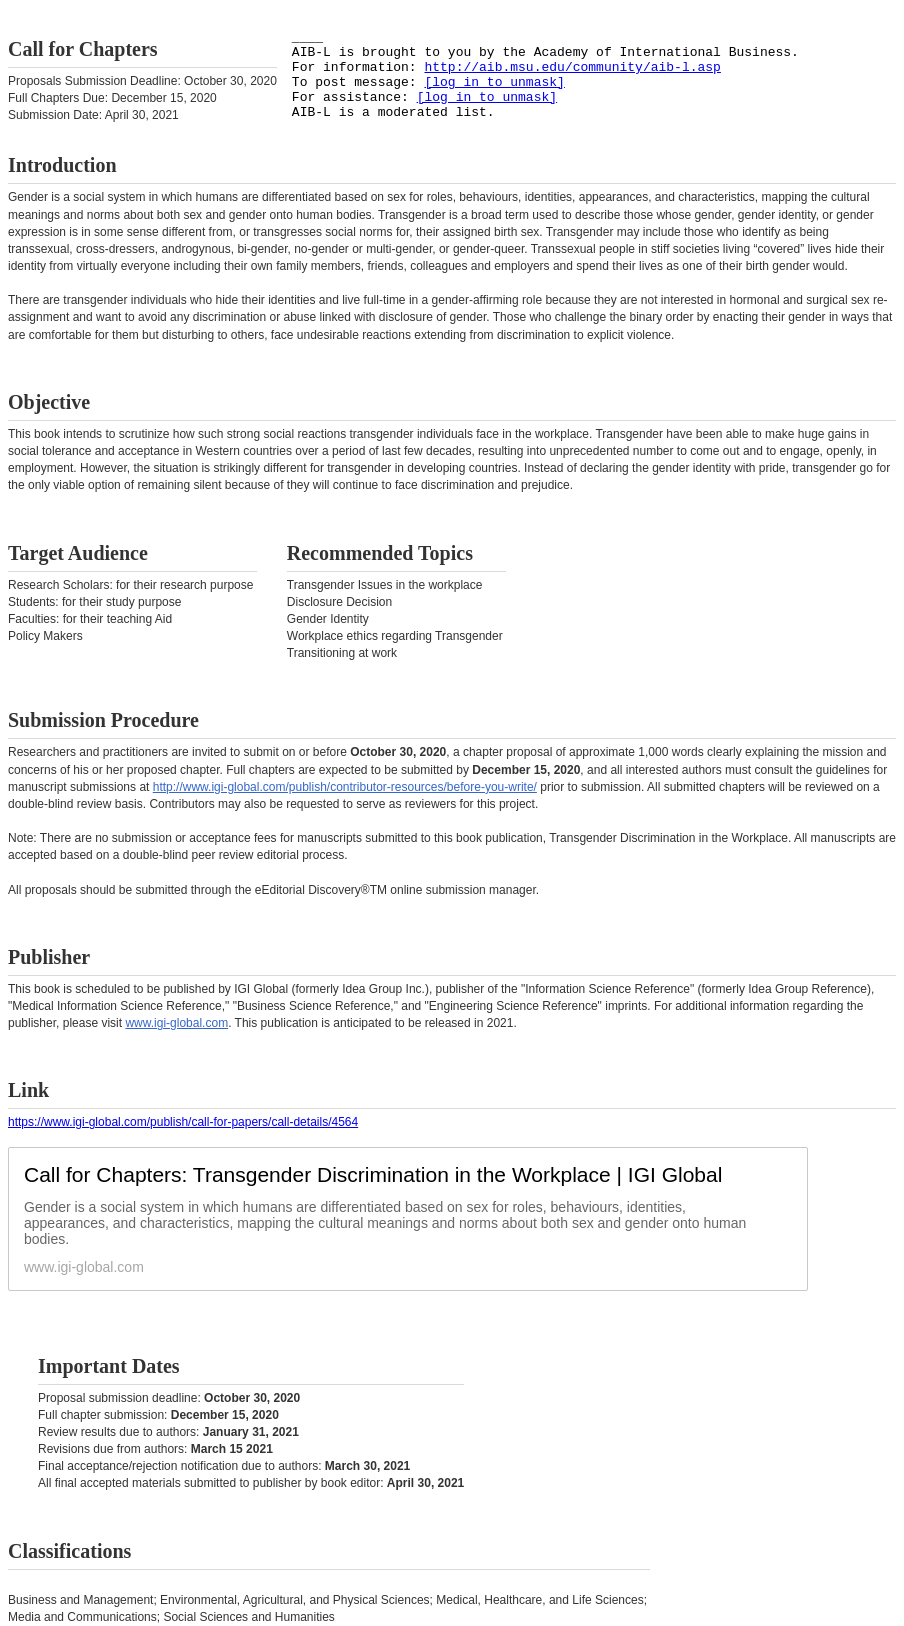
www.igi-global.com (176, 1023)
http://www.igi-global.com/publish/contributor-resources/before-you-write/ (345, 787)
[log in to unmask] (494, 82)
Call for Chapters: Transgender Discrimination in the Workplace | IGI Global (373, 1174)
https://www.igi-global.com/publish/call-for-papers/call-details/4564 (183, 1122)
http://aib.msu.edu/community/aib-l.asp (572, 67)
